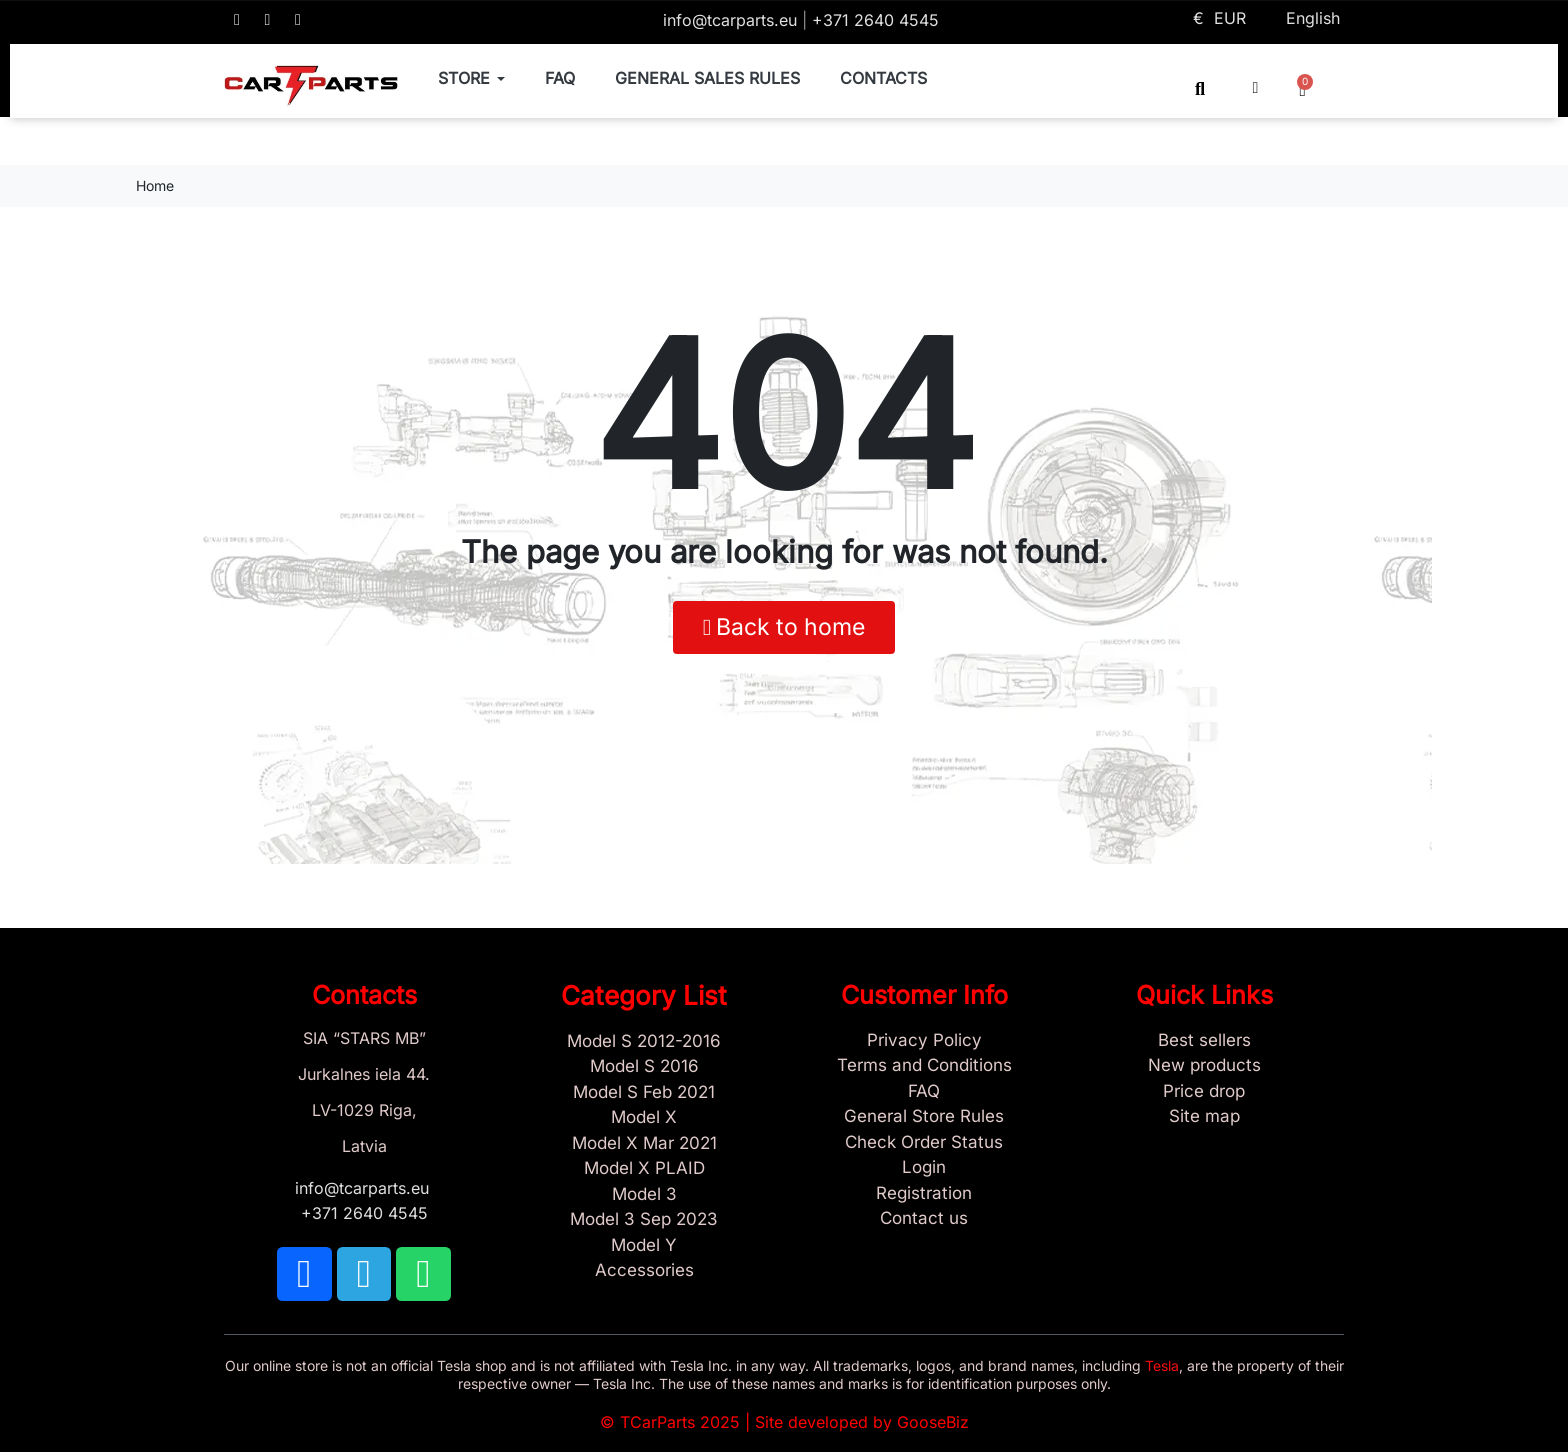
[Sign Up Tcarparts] (924, 1194)
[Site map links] (1204, 1117)
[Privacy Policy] (924, 1041)
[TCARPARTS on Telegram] (268, 20)
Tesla (1162, 1365)
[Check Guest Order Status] (924, 1143)
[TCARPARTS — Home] (311, 86)
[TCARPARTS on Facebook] (237, 20)
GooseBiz (933, 1422)
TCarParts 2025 (680, 1422)
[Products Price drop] (1204, 1092)
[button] (1200, 88)
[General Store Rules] (924, 1117)
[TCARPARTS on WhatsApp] (298, 20)
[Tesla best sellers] (1204, 1041)
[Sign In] (924, 1168)
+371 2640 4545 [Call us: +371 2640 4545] (875, 20)
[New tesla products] (1204, 1066)
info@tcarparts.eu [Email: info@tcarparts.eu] (732, 20)
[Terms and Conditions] (924, 1066)
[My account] (1256, 88)
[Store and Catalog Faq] (924, 1092)
